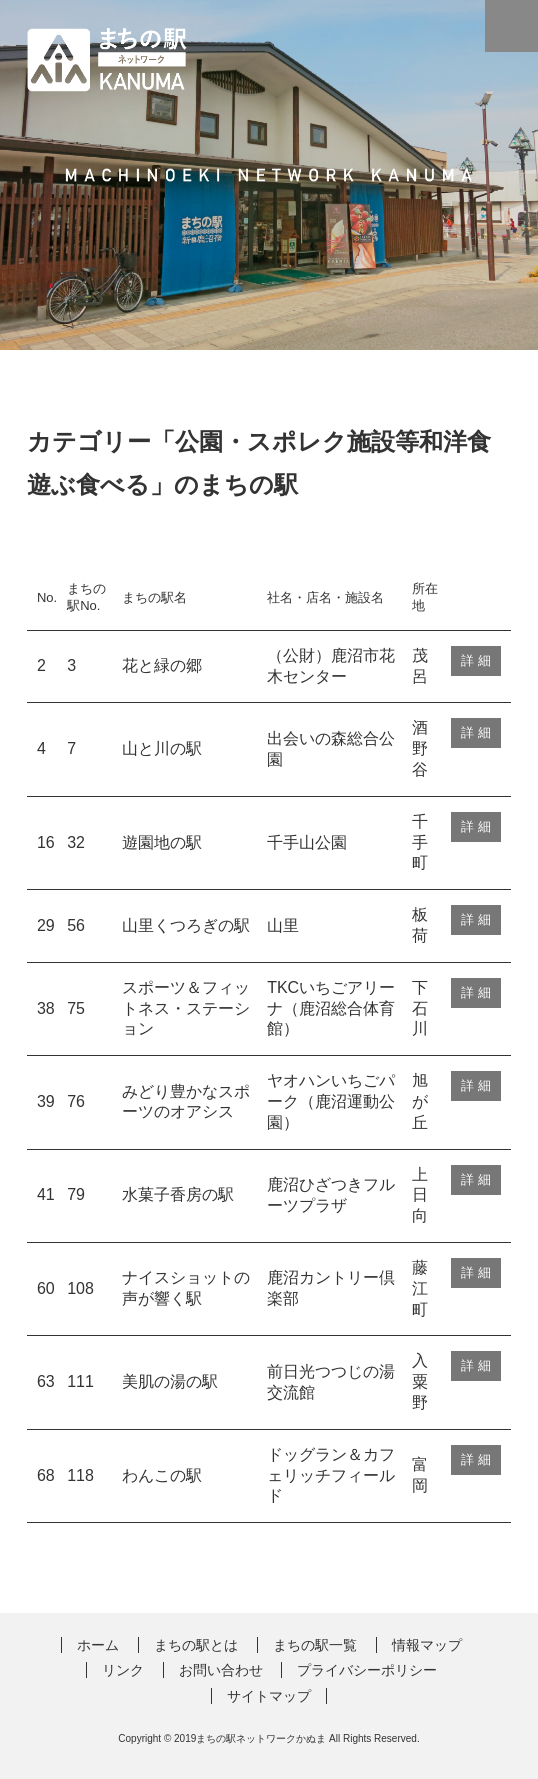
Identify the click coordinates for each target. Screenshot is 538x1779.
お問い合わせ (221, 1670)
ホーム (98, 1645)
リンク (123, 1670)
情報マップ (427, 1645)
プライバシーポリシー (367, 1670)
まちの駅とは (196, 1645)
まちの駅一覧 (315, 1645)
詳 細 (476, 660)
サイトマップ (269, 1696)
